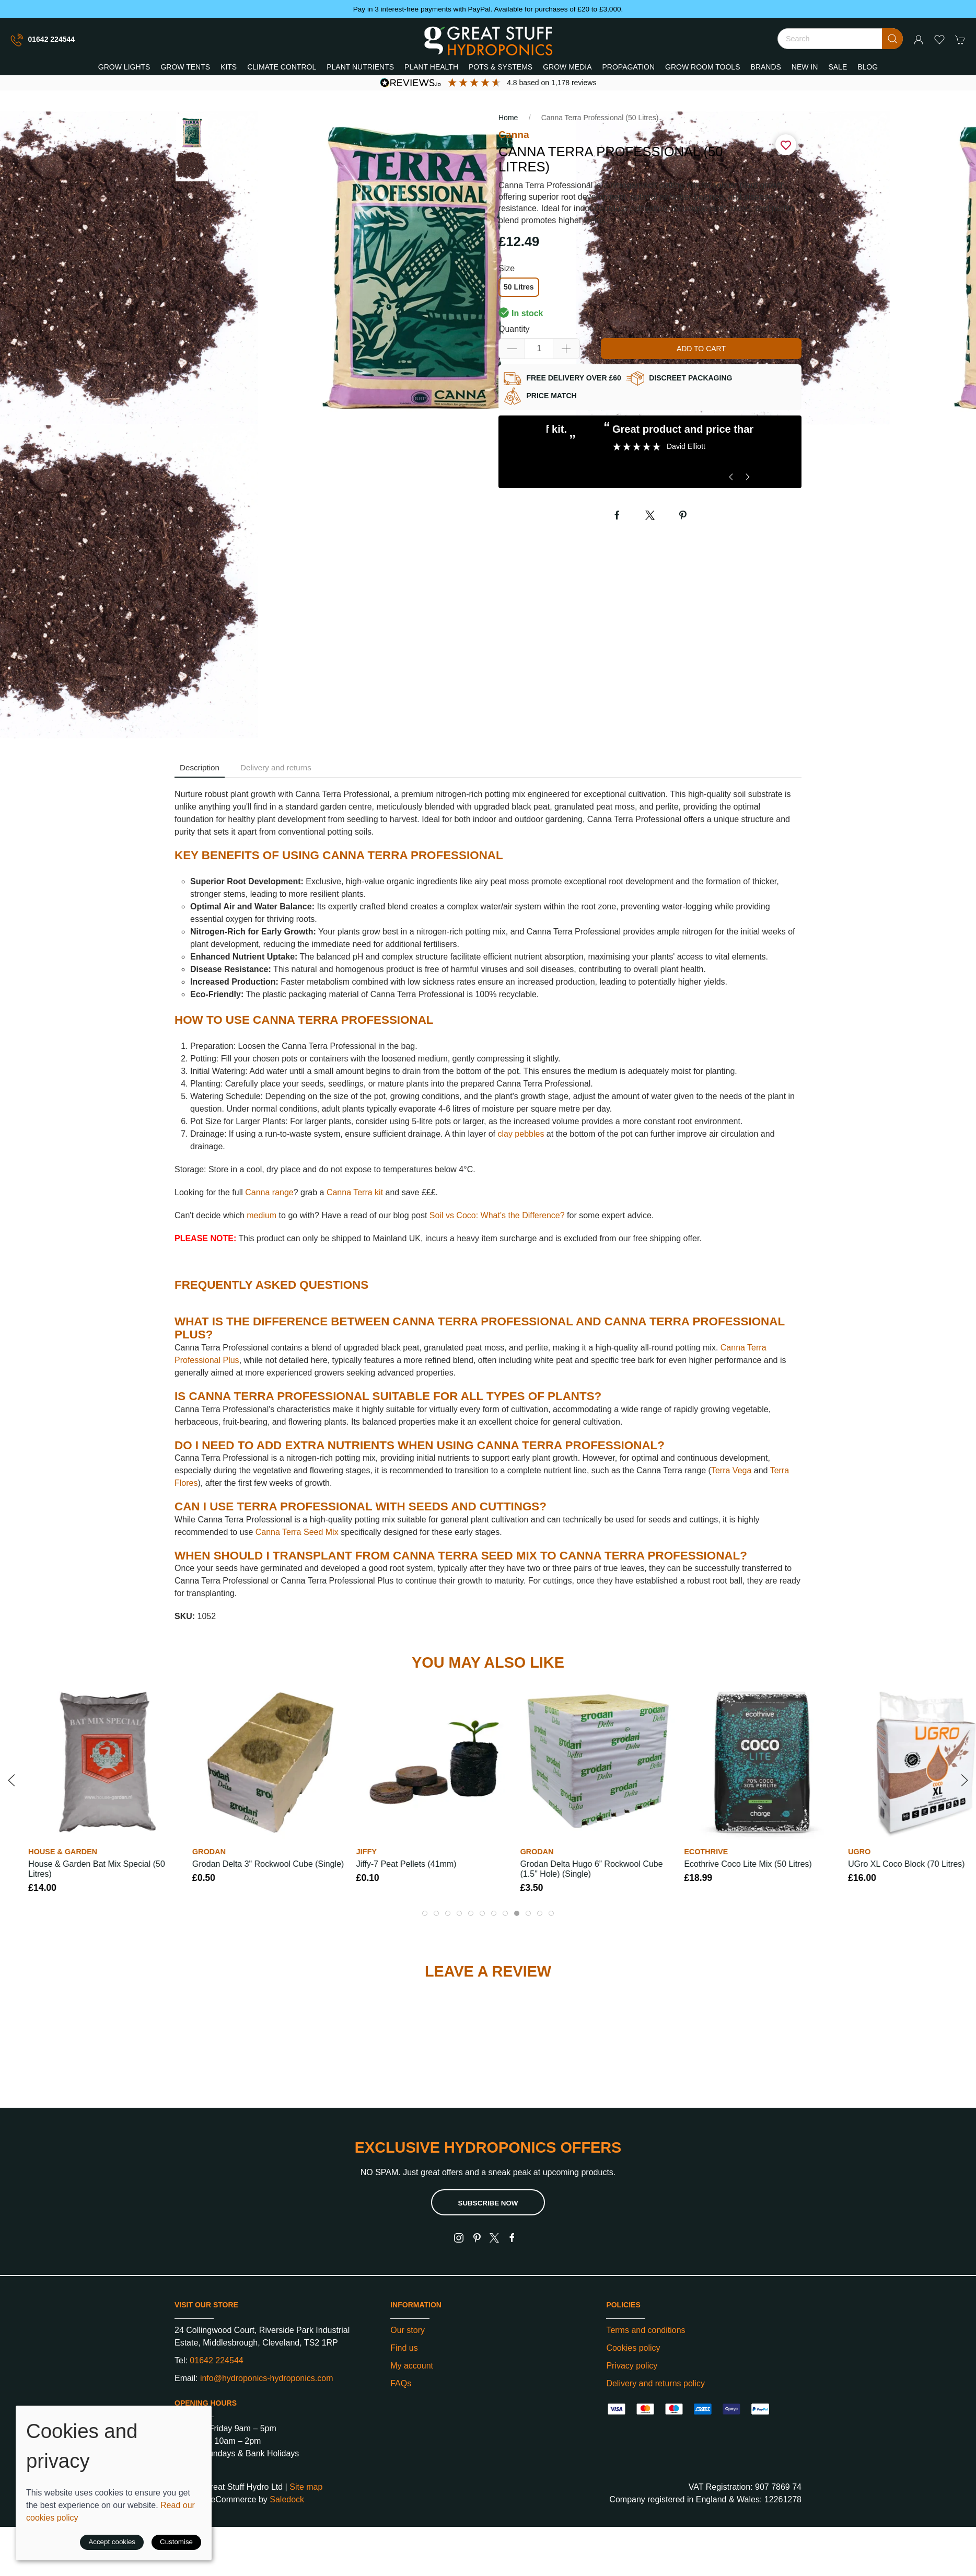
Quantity (514, 329)
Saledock (287, 2499)
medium (261, 1215)
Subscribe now (488, 2203)
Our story (407, 2330)
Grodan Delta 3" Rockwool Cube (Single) (268, 1863)
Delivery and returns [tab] (275, 767)
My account (411, 2365)
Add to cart (701, 348)
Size (506, 268)
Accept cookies (111, 2542)
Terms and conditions (645, 2330)
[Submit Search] (892, 38)
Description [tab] (199, 767)
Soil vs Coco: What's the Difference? (497, 1215)
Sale (837, 67)
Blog (867, 67)
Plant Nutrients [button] (360, 67)
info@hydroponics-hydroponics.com (266, 2378)
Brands (766, 67)
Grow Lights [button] (124, 67)
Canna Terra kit (355, 1192)
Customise (176, 2542)
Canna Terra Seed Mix (297, 1532)
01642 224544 (42, 40)
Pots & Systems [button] (500, 67)
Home (508, 117)
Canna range (269, 1192)
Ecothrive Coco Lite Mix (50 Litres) (748, 1863)
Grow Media (567, 67)
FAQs (400, 2383)
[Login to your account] (918, 40)
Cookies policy (633, 2347)
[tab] (424, 1913)
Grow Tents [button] (185, 67)
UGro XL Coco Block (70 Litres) (906, 1863)
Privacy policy (631, 2365)
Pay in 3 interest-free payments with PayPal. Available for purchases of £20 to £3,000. (488, 9)
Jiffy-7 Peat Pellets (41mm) (406, 1863)
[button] (939, 40)
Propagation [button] (628, 67)
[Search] (840, 38)
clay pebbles (520, 1133)
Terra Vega (731, 1470)
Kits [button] (228, 67)
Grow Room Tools (702, 67)
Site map (305, 2486)
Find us (403, 2347)
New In (805, 67)
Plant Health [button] (431, 67)
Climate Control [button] (281, 67)
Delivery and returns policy (655, 2383)
